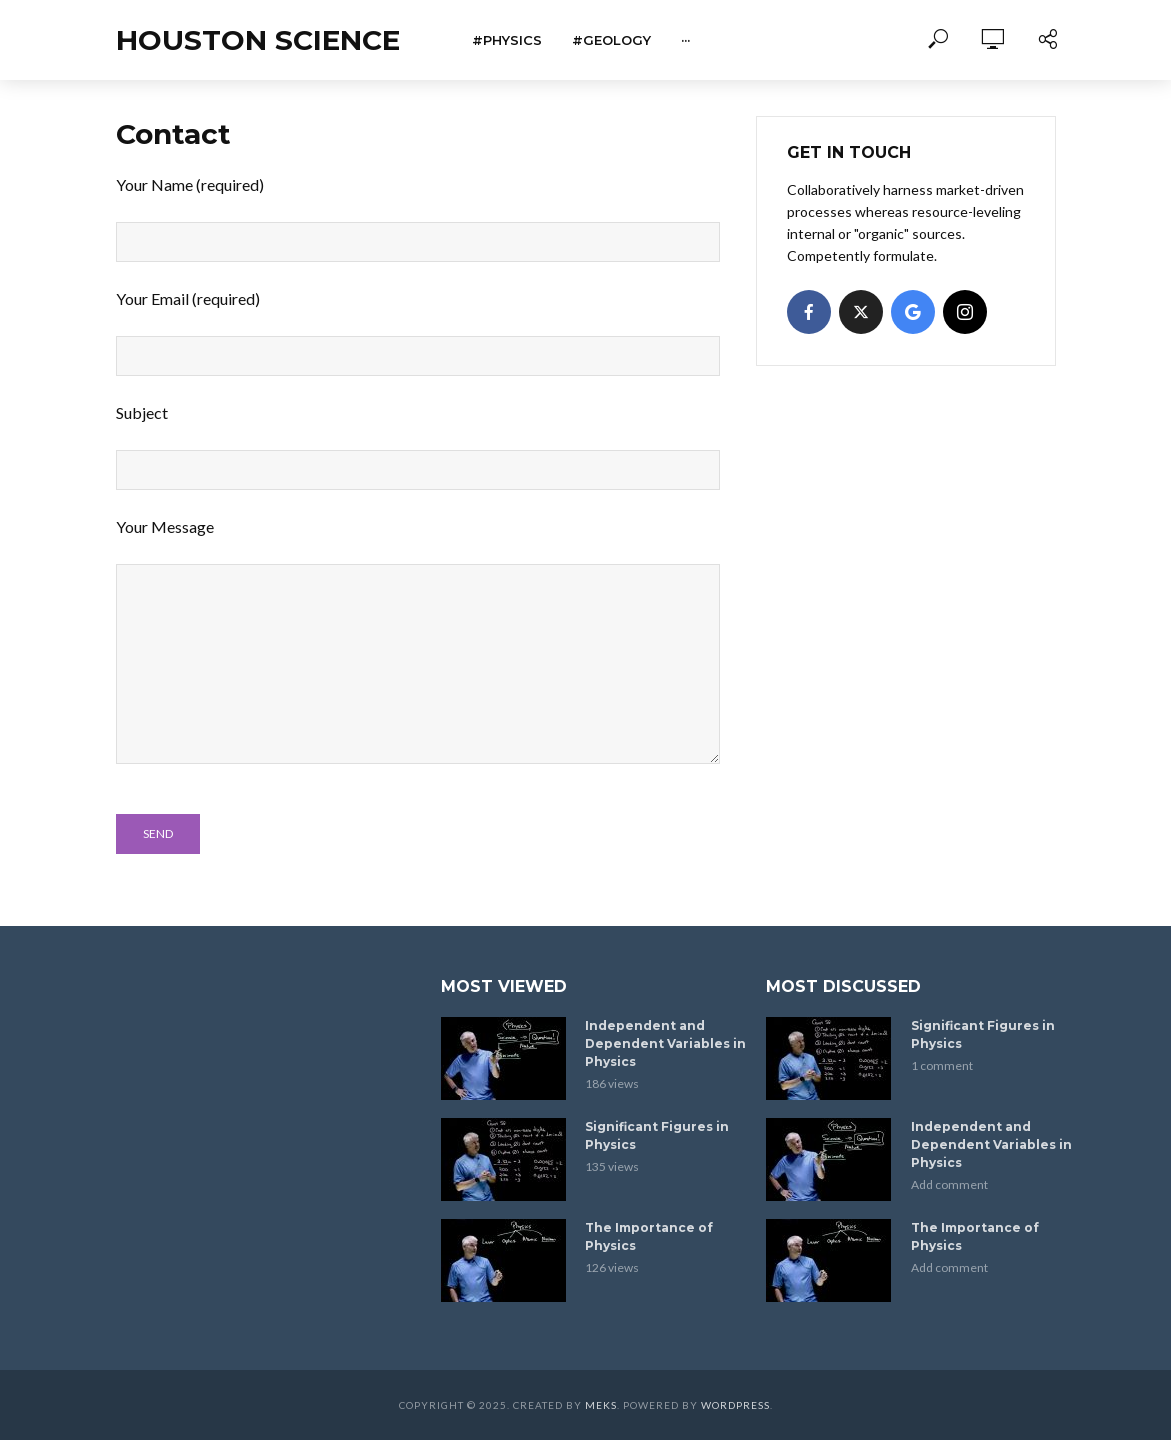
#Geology (611, 40)
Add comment (949, 1184)
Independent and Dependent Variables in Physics (665, 1043)
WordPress (735, 1405)
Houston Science (258, 40)
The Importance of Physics (649, 1236)
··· (685, 40)
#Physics (507, 40)
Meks (601, 1405)
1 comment (942, 1065)
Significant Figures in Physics (657, 1135)
